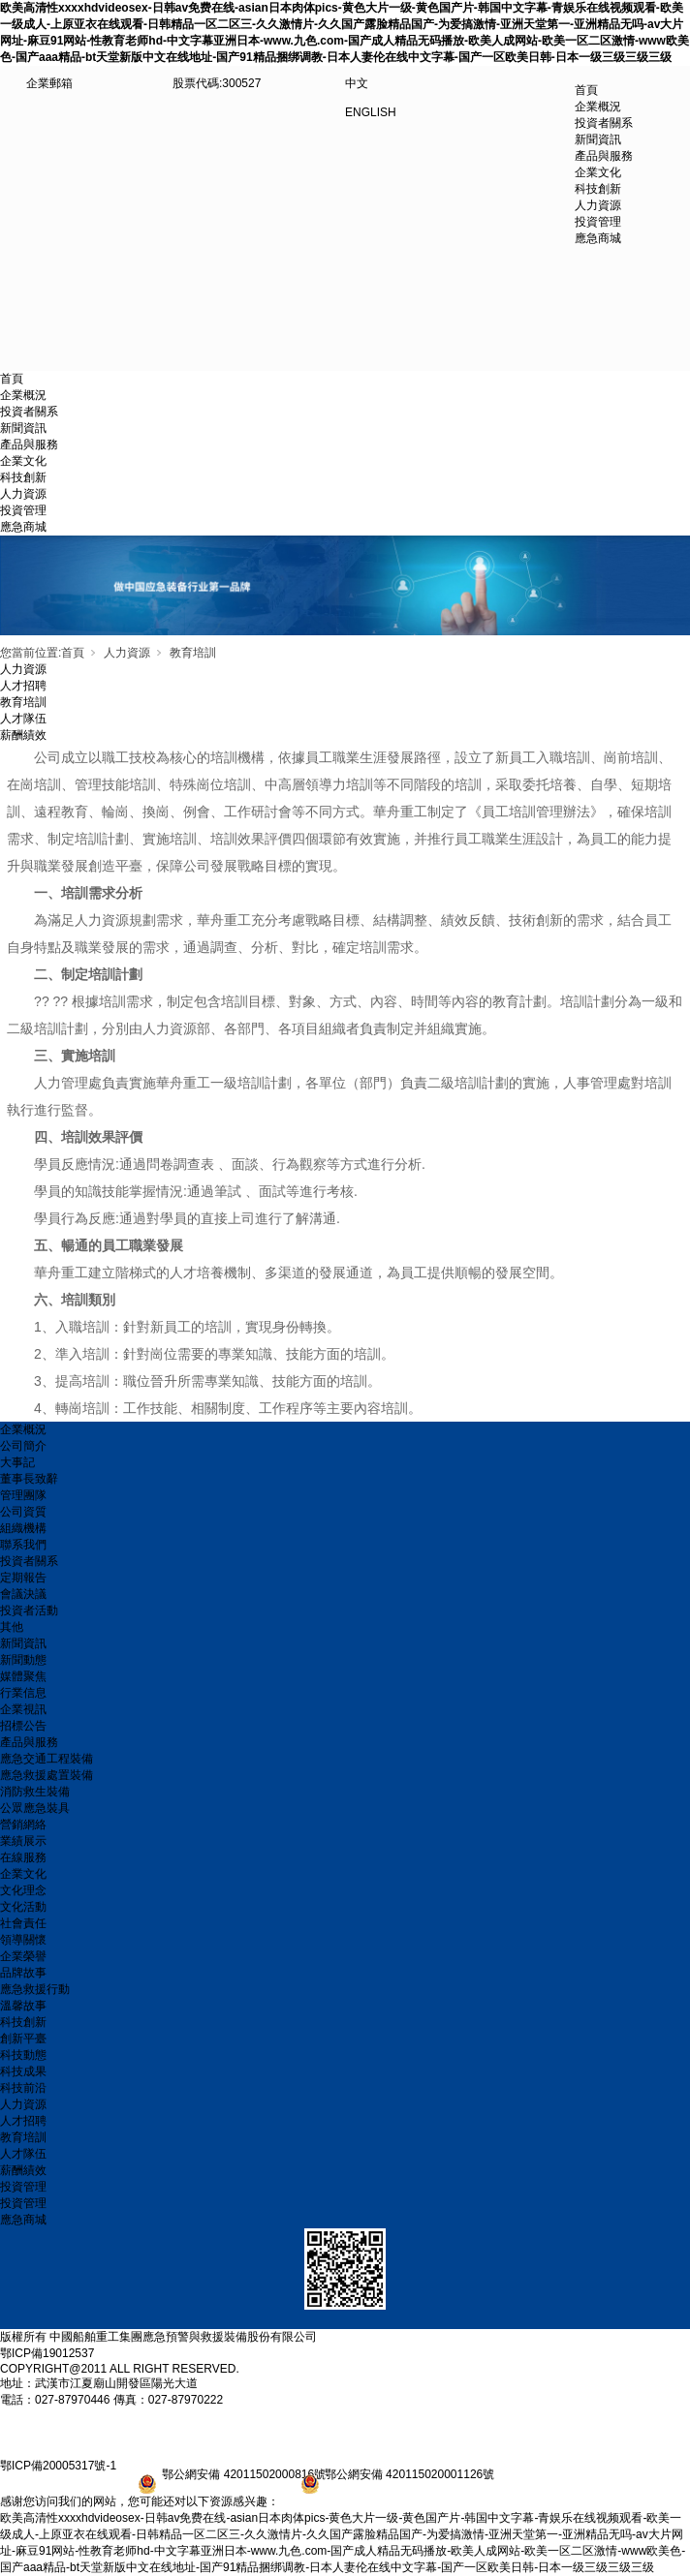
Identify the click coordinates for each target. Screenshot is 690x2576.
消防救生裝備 (35, 1791)
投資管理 (23, 510)
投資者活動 (29, 1610)
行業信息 (23, 1693)
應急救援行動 (35, 1989)
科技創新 (23, 477)
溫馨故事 (23, 2005)
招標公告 (23, 1726)
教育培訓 (193, 652)
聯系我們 (23, 1544)
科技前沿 (23, 2088)
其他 (11, 1627)
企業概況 (23, 395)
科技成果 (23, 2071)
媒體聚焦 (23, 1676)
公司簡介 (23, 1446)
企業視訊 (23, 1709)
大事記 (17, 1462)
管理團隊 (23, 1495)
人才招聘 (23, 685)
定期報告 (23, 1577)
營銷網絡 (23, 1824)
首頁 (586, 90)
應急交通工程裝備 (46, 1758)
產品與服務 (29, 444)
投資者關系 (29, 411)
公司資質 (23, 1511)
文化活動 (23, 1907)
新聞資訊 (23, 428)
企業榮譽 (23, 1956)
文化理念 (23, 1890)
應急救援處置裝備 (46, 1775)
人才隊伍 (23, 718)
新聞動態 (23, 1660)
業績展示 (23, 1841)
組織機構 (23, 1528)
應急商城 (23, 527)
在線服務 (23, 1857)
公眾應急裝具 (35, 1808)
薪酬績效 (23, 735)
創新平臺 (23, 2038)
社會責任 (23, 1923)
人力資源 (23, 494)
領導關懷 (23, 1940)
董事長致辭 (29, 1479)
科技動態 (23, 2055)
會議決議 (23, 1594)
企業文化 (23, 461)
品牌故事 (23, 1972)
